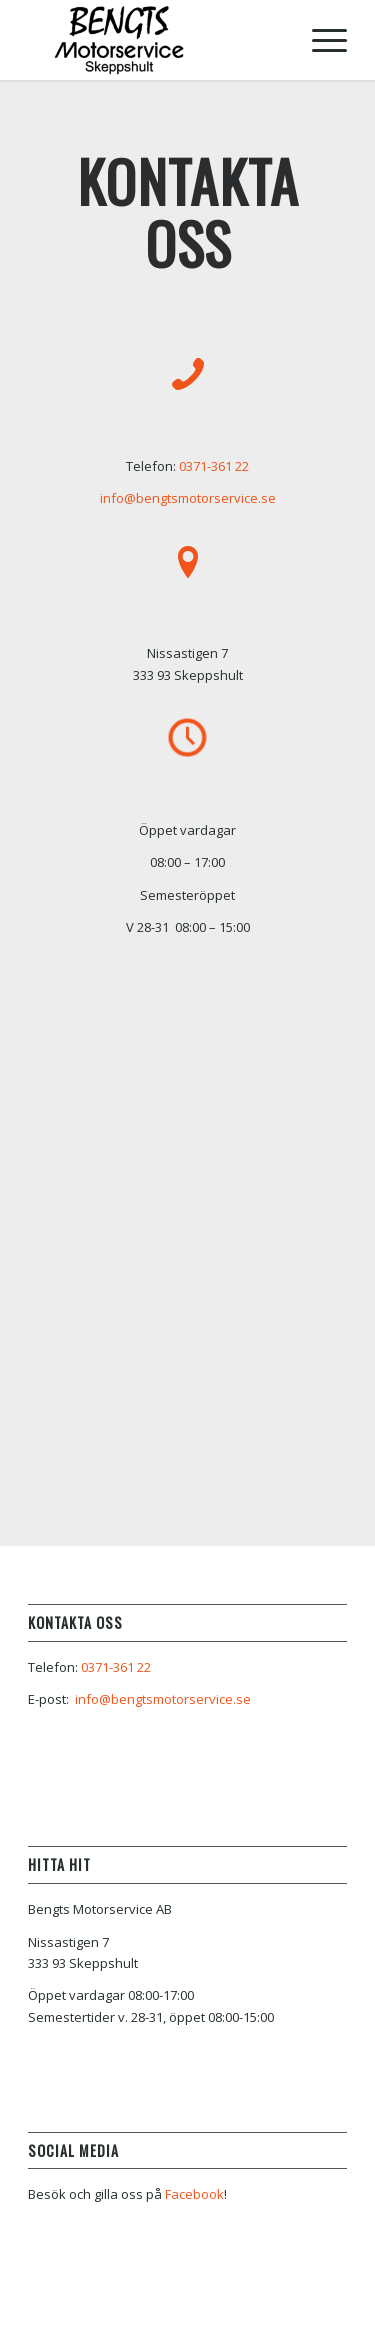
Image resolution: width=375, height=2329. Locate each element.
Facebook (194, 2194)
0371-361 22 (214, 466)
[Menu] (319, 40)
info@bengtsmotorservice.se (188, 498)
